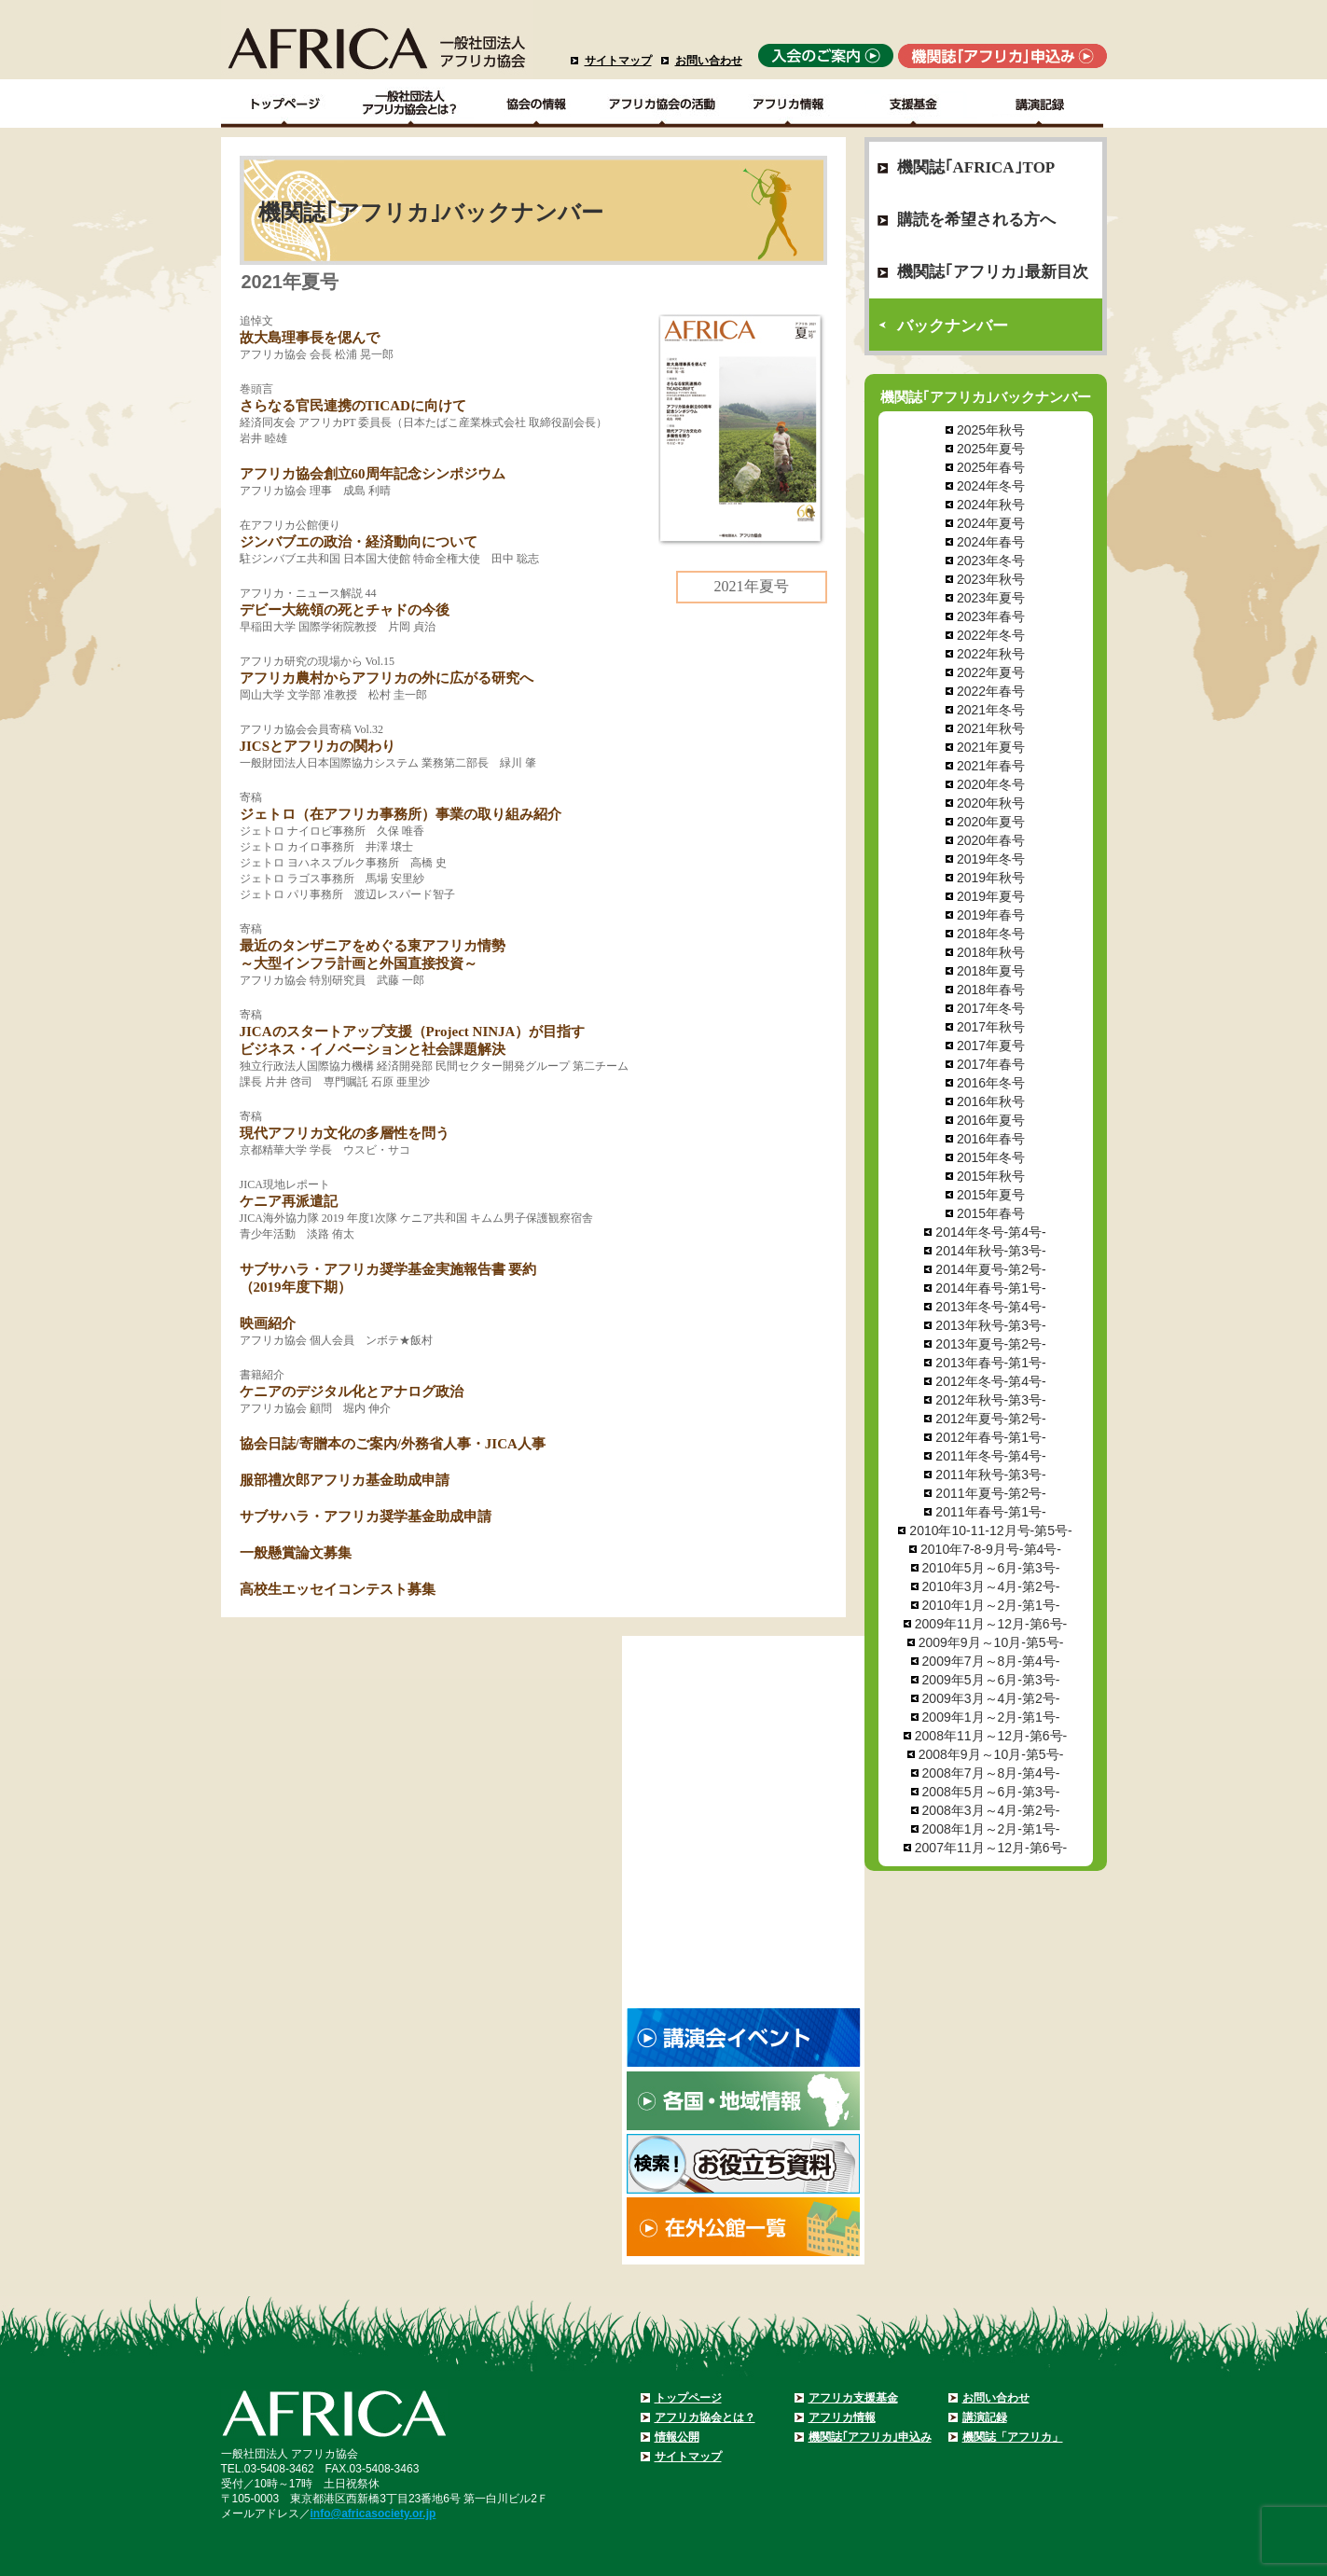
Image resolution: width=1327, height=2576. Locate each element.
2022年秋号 (991, 653)
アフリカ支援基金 (853, 2397)
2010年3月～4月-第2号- (991, 1586)
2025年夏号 (991, 448)
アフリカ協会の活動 (663, 103)
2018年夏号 (991, 970)
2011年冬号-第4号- (990, 1455)
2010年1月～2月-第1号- (991, 1605)
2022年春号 (991, 691)
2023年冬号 (991, 560)
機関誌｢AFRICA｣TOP (976, 167)
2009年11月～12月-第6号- (991, 1623)
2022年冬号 (991, 635)
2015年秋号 (991, 1176)
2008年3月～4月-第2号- (991, 1810)
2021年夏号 (991, 747)
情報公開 (677, 2437)
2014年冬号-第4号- (990, 1232)
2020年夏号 (991, 821)
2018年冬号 (991, 933)
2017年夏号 (991, 1045)
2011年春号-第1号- (990, 1511)
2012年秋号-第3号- (990, 1399)
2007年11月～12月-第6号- (991, 1847)
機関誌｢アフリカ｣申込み (870, 2437)
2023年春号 (991, 616)
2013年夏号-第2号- (990, 1343)
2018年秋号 (991, 952)
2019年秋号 (991, 877)
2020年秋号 (991, 803)
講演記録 (1040, 103)
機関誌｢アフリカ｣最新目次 (992, 272)
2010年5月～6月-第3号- (991, 1567)
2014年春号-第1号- (990, 1288)
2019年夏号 (991, 896)
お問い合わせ (708, 60)
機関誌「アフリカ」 (1012, 2437)
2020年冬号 (991, 784)
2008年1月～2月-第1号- (991, 1828)
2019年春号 (991, 914)
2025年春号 (991, 467)
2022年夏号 (991, 672)
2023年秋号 (991, 579)
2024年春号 (991, 541)
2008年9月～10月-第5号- (991, 1754)
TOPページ (284, 103)
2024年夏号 (991, 523)
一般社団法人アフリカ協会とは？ (411, 103)
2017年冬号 (991, 1008)
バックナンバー (952, 326)
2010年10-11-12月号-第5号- (990, 1530)
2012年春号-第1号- (990, 1437)
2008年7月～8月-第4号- (991, 1773)
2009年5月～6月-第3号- (991, 1679)
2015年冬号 (991, 1157)
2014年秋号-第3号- (990, 1250)
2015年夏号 (991, 1194)
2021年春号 (991, 765)
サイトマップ (618, 60)
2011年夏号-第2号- (990, 1493)
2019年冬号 (991, 859)
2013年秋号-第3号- (990, 1325)
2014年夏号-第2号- (990, 1269)
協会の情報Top (537, 103)
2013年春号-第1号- (990, 1362)
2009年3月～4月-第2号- (991, 1698)
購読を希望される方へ (976, 220)
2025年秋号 (991, 429)
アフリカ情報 (842, 2417)
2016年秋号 (991, 1101)
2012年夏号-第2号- (990, 1418)
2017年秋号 (991, 1026)
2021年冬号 (991, 709)
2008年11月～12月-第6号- (991, 1735)
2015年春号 (991, 1213)
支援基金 (914, 103)
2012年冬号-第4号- (990, 1381)
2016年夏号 (991, 1120)
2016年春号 (991, 1138)
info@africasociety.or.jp (373, 2513)
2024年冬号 (991, 485)
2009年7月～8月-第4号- (991, 1661)
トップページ (688, 2397)
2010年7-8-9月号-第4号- (990, 1549)
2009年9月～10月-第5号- (991, 1642)
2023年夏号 (991, 597)
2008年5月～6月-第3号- (991, 1791)
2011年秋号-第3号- (990, 1474)
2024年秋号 (991, 504)
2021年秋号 (991, 728)
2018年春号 (991, 989)
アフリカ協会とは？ (705, 2417)
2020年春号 (991, 840)
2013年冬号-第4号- (990, 1306)
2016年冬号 (991, 1082)
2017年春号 (991, 1064)
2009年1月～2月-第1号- (991, 1717)
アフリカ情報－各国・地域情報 (788, 103)
